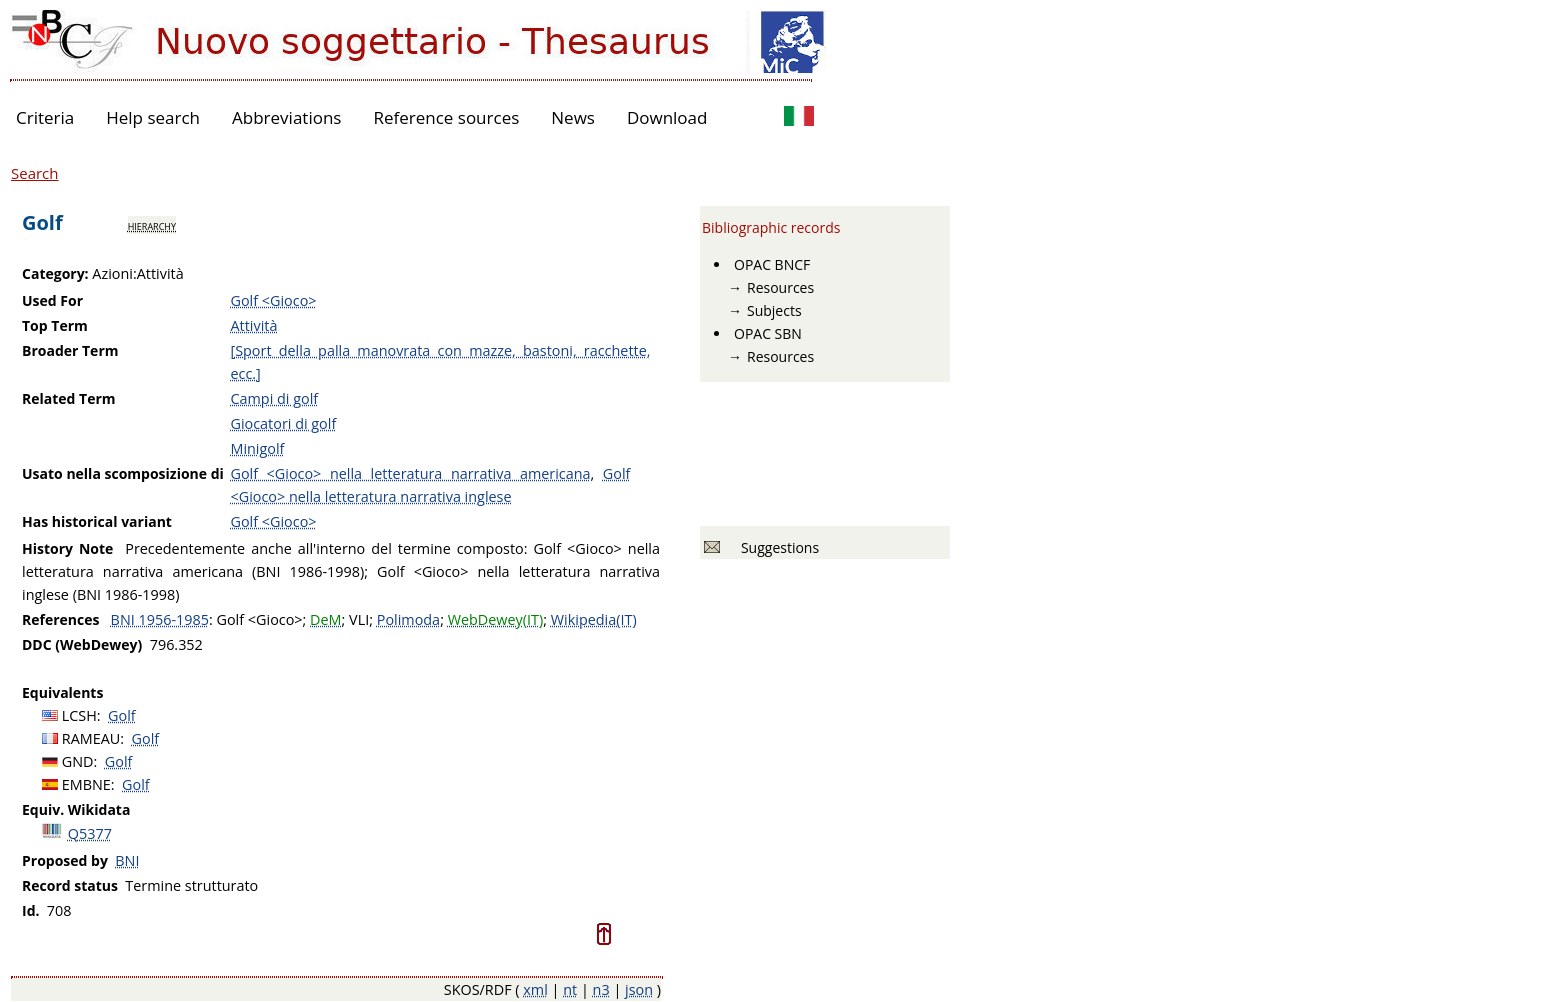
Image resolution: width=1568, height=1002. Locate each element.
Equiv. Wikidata (76, 809)
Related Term (69, 398)
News (573, 117)
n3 (601, 989)
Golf (122, 715)
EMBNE (86, 784)
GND (78, 761)
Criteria (45, 117)
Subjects (774, 310)
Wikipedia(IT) (594, 619)
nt (570, 989)
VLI (359, 619)
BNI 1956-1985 (160, 619)
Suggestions (776, 547)
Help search (153, 117)
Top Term (55, 325)
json (639, 989)
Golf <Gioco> (273, 300)
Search (35, 173)
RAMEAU (91, 738)
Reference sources (446, 117)
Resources (780, 287)
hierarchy (152, 225)
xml (535, 989)
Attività (253, 325)
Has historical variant (97, 521)
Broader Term (70, 350)
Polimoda (408, 619)
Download (667, 117)
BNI (127, 860)
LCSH (79, 715)
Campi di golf (274, 398)
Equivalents (62, 692)
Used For (52, 300)
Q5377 (90, 833)
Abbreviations (286, 117)
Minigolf (257, 448)
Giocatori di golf (283, 423)
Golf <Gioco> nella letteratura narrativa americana (410, 473)
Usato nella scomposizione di (123, 473)
